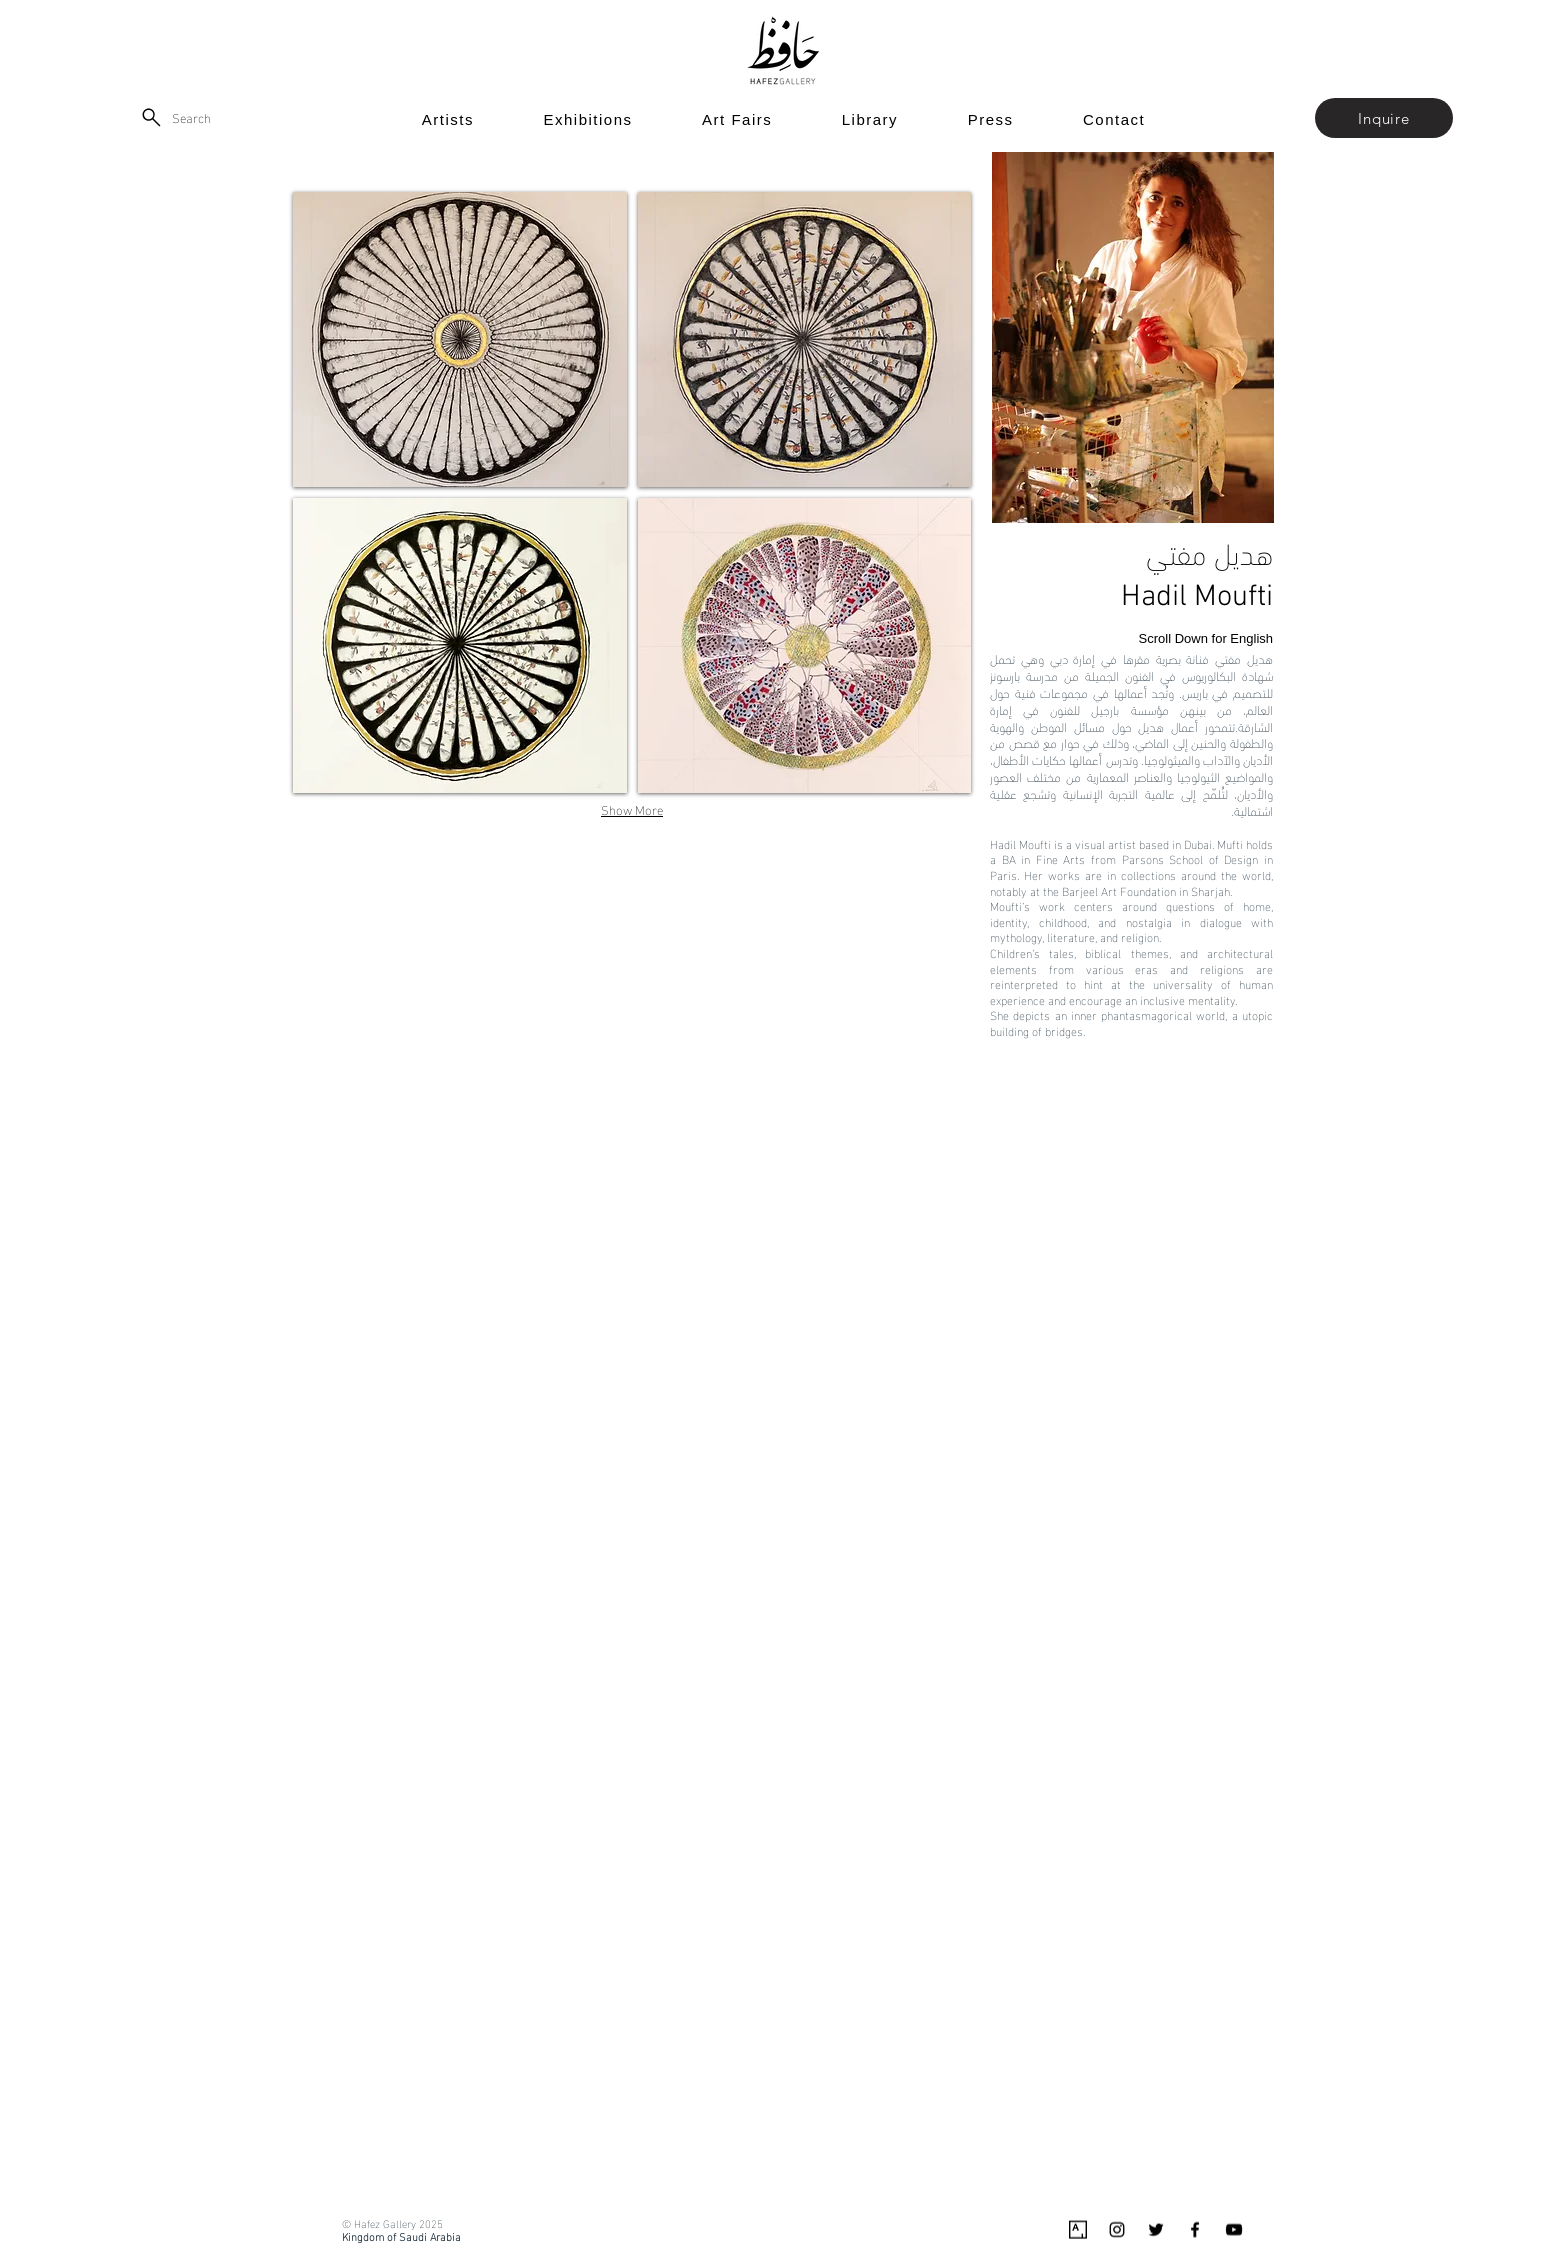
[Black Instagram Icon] (1117, 2230)
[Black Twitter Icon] (1156, 2230)
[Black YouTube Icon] (1234, 2230)
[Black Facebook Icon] (1195, 2230)
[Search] (175, 117)
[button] (1384, 118)
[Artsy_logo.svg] (1078, 2230)
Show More (632, 809)
